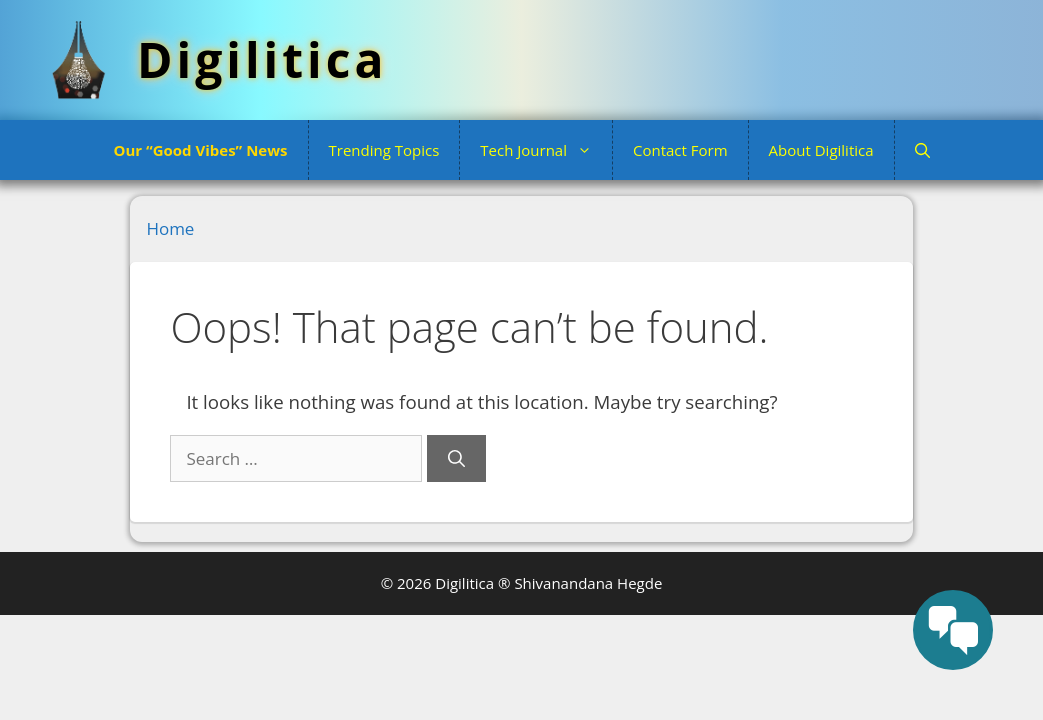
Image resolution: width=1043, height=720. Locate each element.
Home (170, 228)
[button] (922, 150)
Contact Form (680, 150)
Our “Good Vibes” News (200, 150)
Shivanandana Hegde (588, 583)
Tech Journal (546, 150)
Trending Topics (384, 150)
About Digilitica (821, 150)
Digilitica (262, 59)
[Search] (456, 459)
